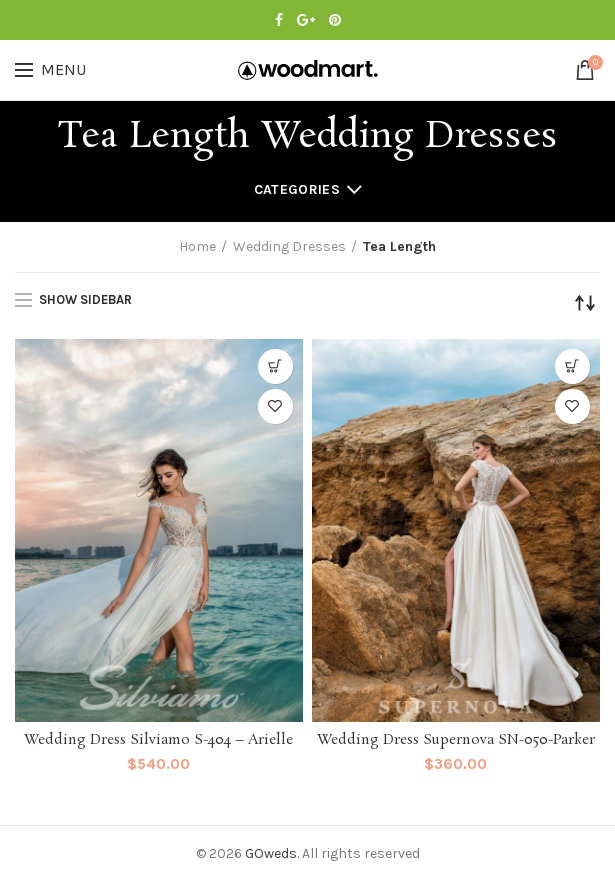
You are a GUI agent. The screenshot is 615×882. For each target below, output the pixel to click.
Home (197, 246)
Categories (297, 189)
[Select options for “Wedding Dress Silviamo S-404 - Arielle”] (275, 366)
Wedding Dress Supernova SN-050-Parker (455, 741)
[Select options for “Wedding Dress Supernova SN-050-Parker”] (572, 366)
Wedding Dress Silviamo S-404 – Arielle (158, 741)
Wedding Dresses (289, 246)
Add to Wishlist (275, 406)
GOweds (271, 853)
